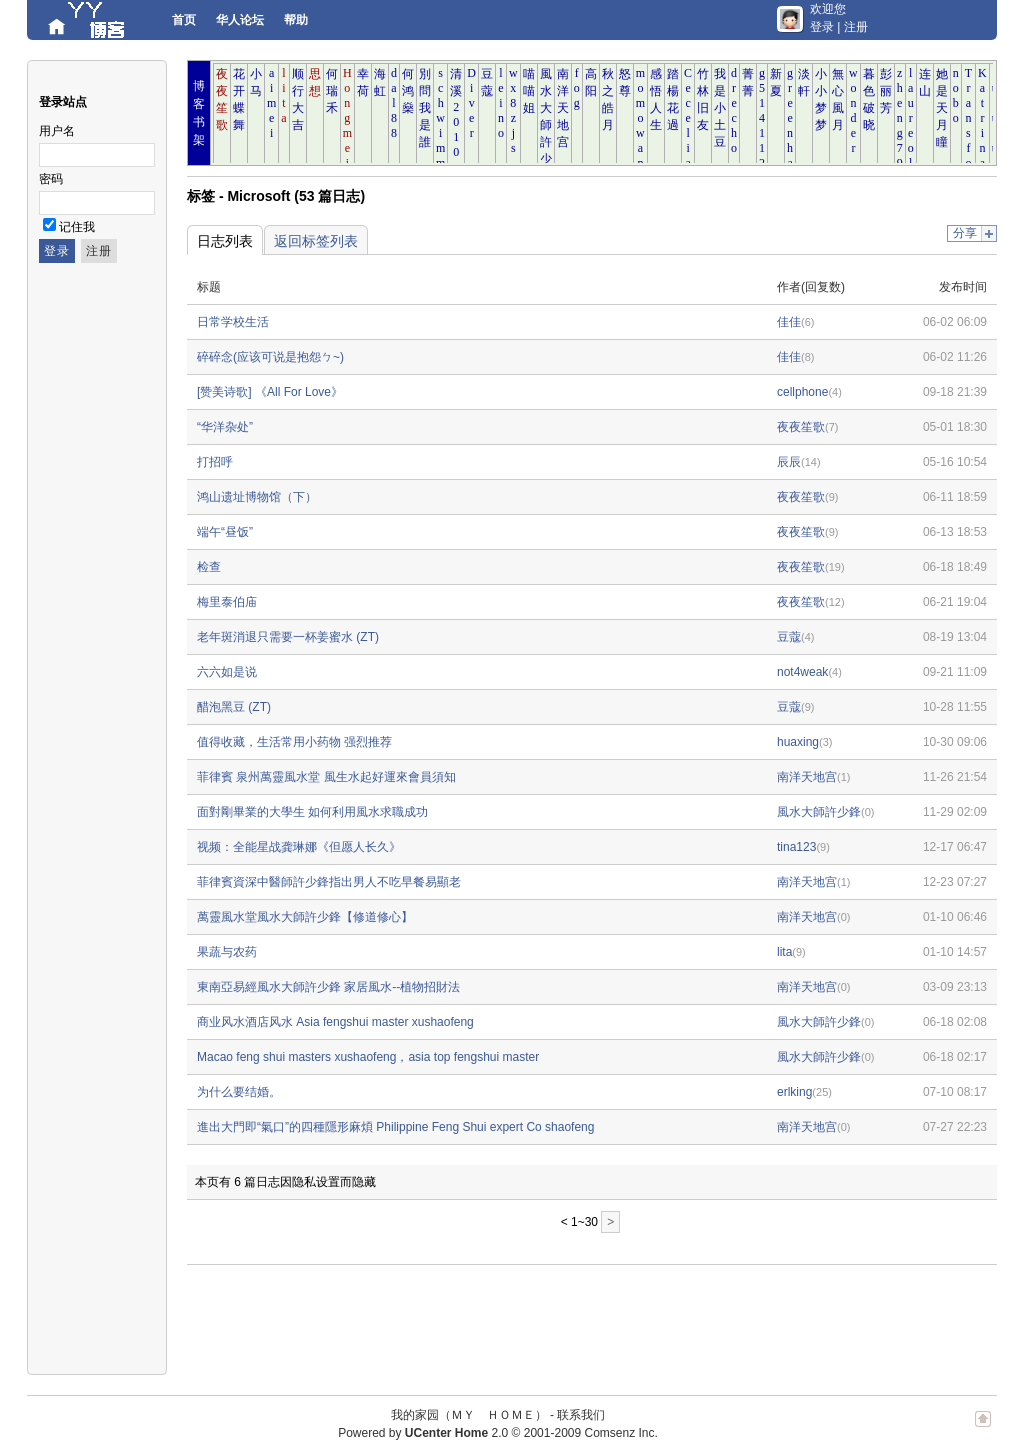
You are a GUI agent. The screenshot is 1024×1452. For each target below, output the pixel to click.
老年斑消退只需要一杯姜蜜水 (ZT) (288, 637)
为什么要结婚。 (239, 1092)
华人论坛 (240, 20)
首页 (184, 20)
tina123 (796, 847)
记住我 (77, 227)
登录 (822, 27)
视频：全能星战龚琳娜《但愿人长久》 (299, 847)
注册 (856, 27)
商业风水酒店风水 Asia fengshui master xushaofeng (335, 1022)
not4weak (802, 672)
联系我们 (581, 1415)
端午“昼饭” (225, 532)
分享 (965, 233)
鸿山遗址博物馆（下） (257, 497)
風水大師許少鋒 (819, 812)
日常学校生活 (233, 322)
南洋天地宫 (807, 777)
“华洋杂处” (225, 427)
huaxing (798, 742)
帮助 (296, 20)
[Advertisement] (551, 1320)
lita (784, 952)
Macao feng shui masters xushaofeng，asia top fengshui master (368, 1057)
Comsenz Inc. (620, 1433)
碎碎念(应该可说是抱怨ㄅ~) (270, 357)
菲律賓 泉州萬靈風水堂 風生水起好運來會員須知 (326, 777)
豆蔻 (789, 637)
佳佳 (789, 322)
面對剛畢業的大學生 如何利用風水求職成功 (312, 812)
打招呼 (215, 462)
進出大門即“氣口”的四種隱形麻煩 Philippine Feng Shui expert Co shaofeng (395, 1127)
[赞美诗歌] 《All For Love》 (270, 392)
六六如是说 (227, 672)
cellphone (802, 392)
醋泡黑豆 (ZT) (234, 707)
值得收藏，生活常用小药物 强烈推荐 (294, 742)
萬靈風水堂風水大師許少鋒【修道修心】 (305, 917)
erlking (794, 1092)
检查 (209, 567)
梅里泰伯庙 (227, 602)
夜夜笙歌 (801, 427)
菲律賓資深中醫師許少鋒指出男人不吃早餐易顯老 (329, 882)
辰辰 (789, 462)
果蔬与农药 (227, 952)
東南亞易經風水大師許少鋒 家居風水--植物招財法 (328, 987)
